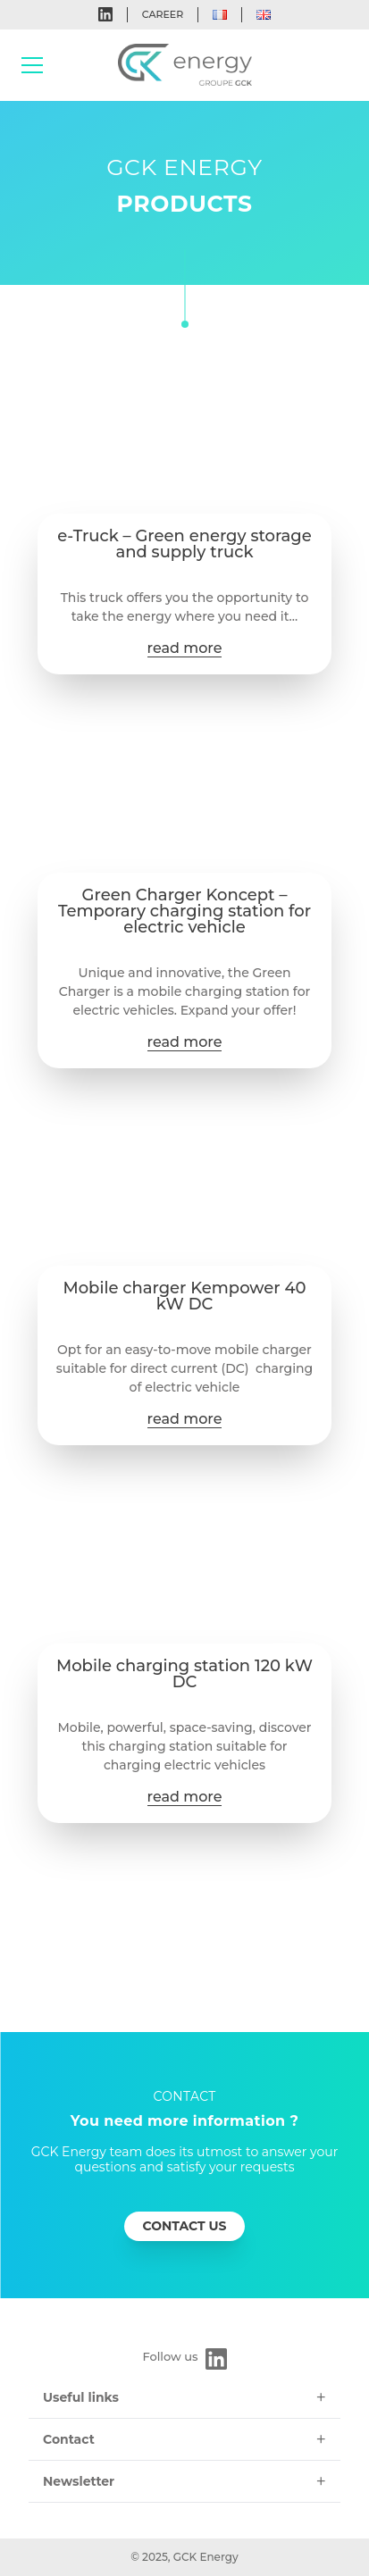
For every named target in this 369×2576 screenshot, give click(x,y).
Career (162, 14)
